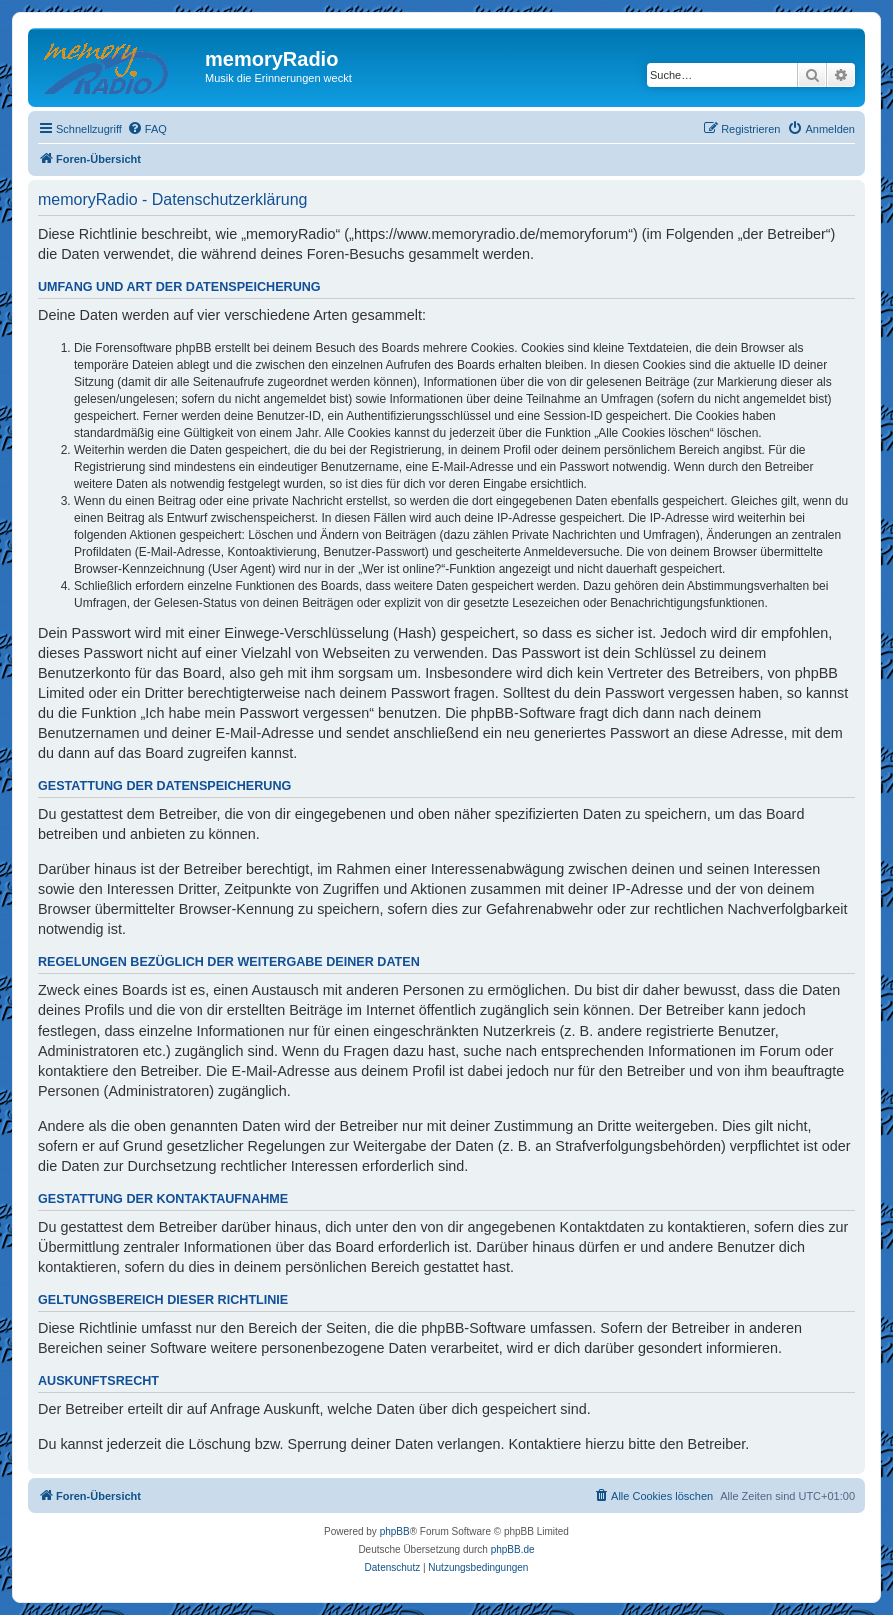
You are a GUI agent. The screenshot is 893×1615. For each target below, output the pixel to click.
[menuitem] (147, 129)
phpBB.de (513, 1549)
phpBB (395, 1531)
